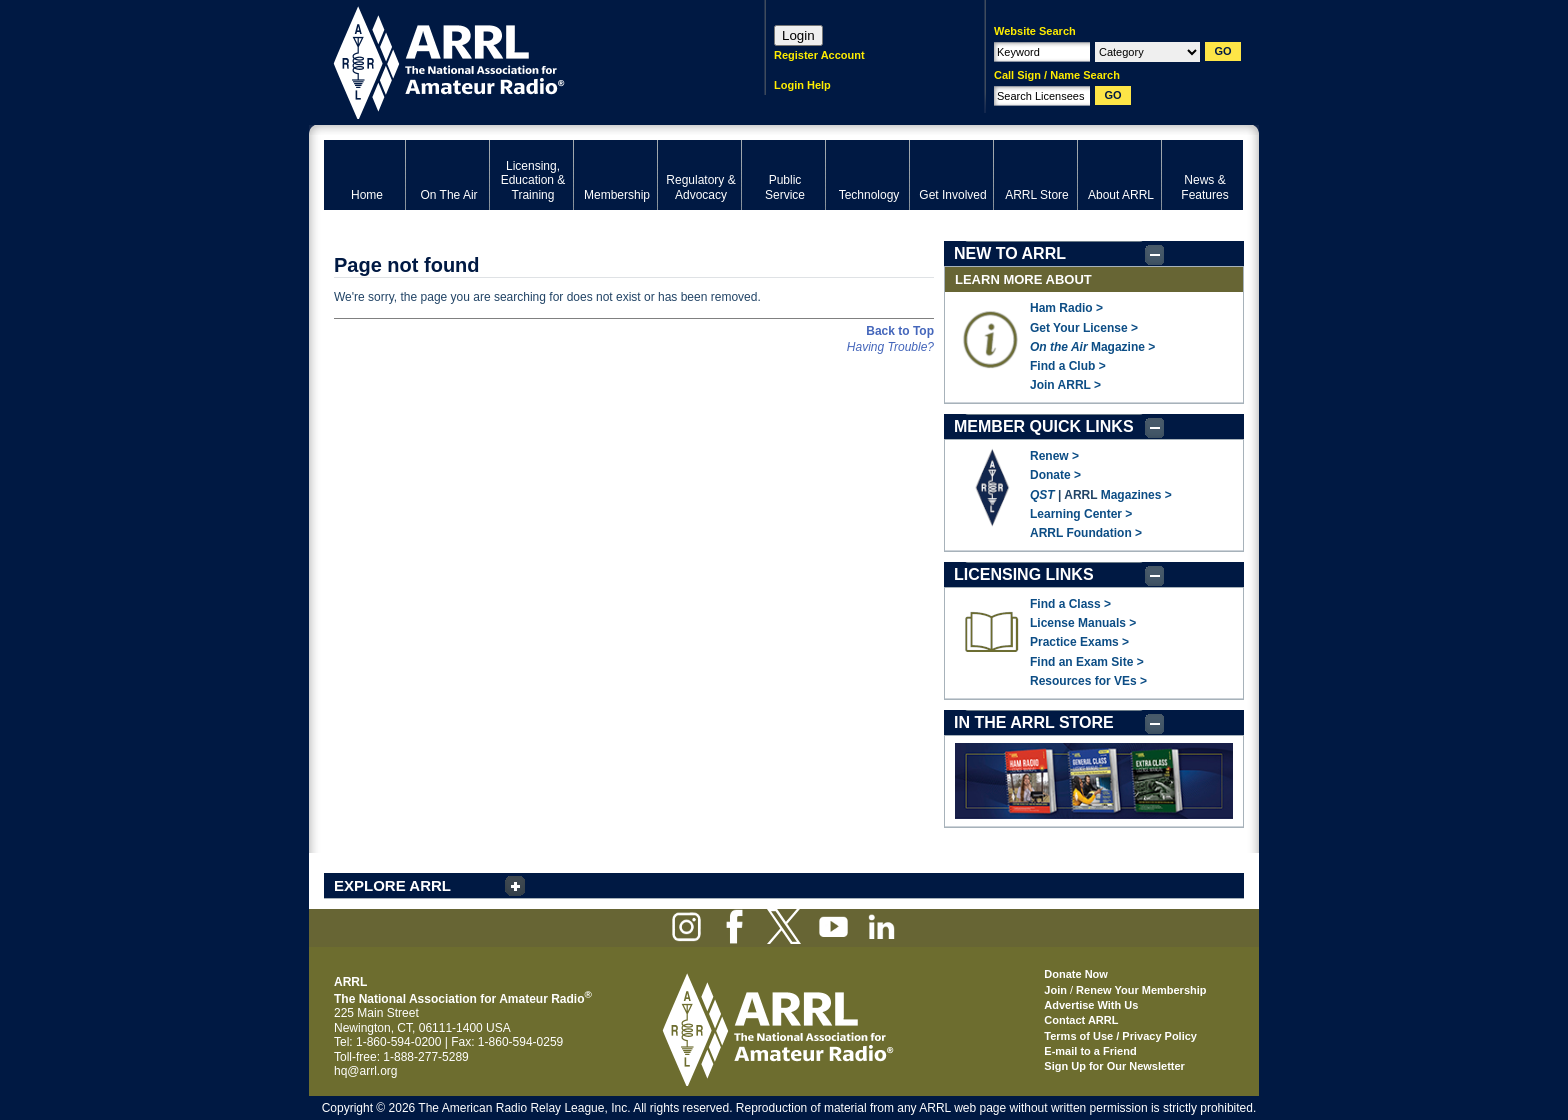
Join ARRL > (1065, 385)
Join (1055, 990)
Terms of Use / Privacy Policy (1120, 1036)
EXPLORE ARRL (392, 885)
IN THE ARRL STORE (1034, 722)
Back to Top (900, 331)
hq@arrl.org (366, 1071)
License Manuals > (1083, 623)
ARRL (518, 60)
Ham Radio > (1066, 308)
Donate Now (1076, 974)
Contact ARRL (1081, 1020)
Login (798, 35)
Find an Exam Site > (1087, 662)
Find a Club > (1068, 366)
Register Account (819, 55)
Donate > (1055, 475)
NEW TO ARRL (1010, 253)
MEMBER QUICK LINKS (1044, 426)
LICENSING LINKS (1024, 574)
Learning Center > (1081, 514)
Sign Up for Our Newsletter (1114, 1066)
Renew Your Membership (1141, 990)
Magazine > (1092, 347)
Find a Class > (1070, 604)
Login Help (802, 85)
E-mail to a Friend (1090, 1051)
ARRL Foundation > (1086, 533)
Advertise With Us (1091, 1005)
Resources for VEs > (1088, 681)
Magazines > (1136, 495)
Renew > (1054, 456)
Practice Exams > (1079, 642)
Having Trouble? (890, 347)
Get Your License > (1084, 328)
